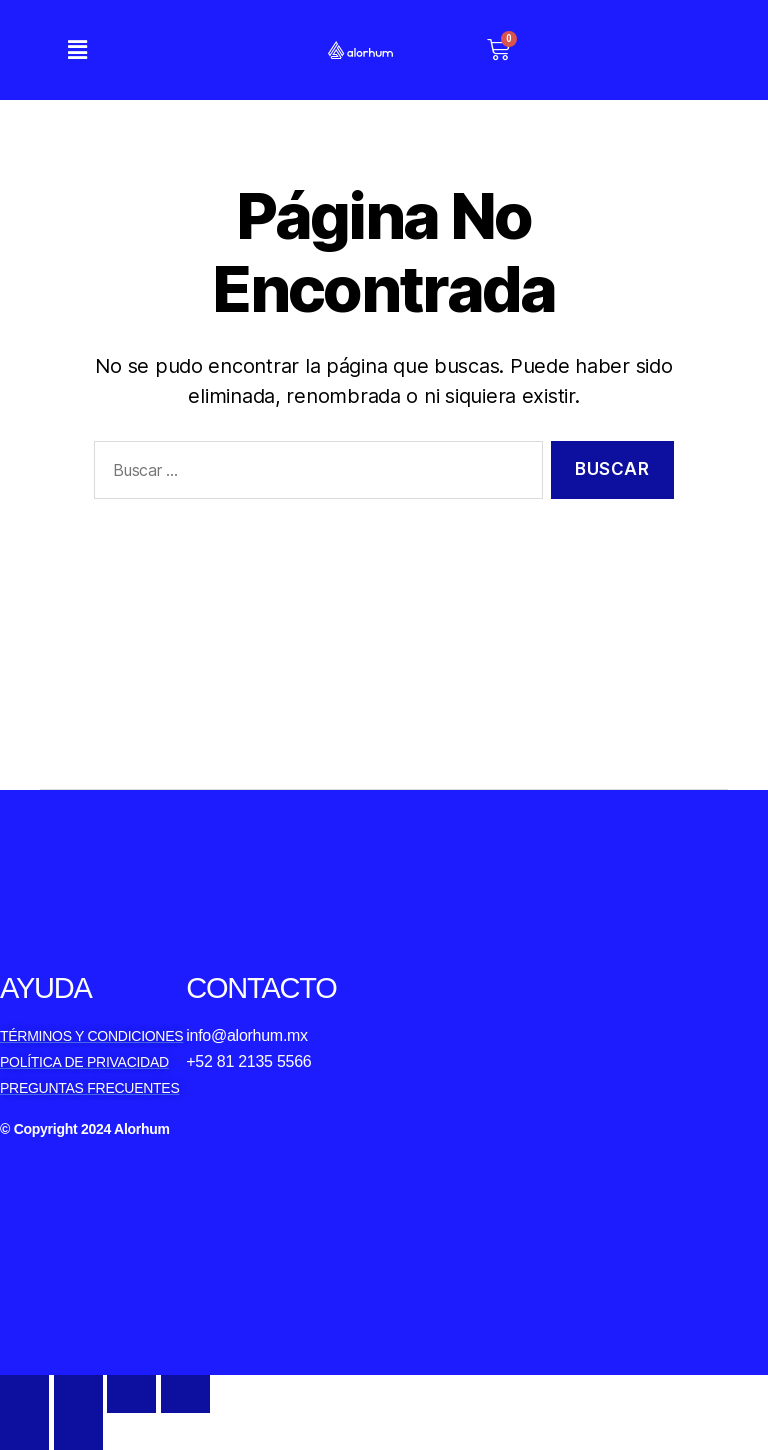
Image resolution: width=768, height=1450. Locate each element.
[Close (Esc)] (24, 1393)
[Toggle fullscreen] (131, 1393)
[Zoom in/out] (185, 1393)
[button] (77, 49)
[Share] (78, 1393)
